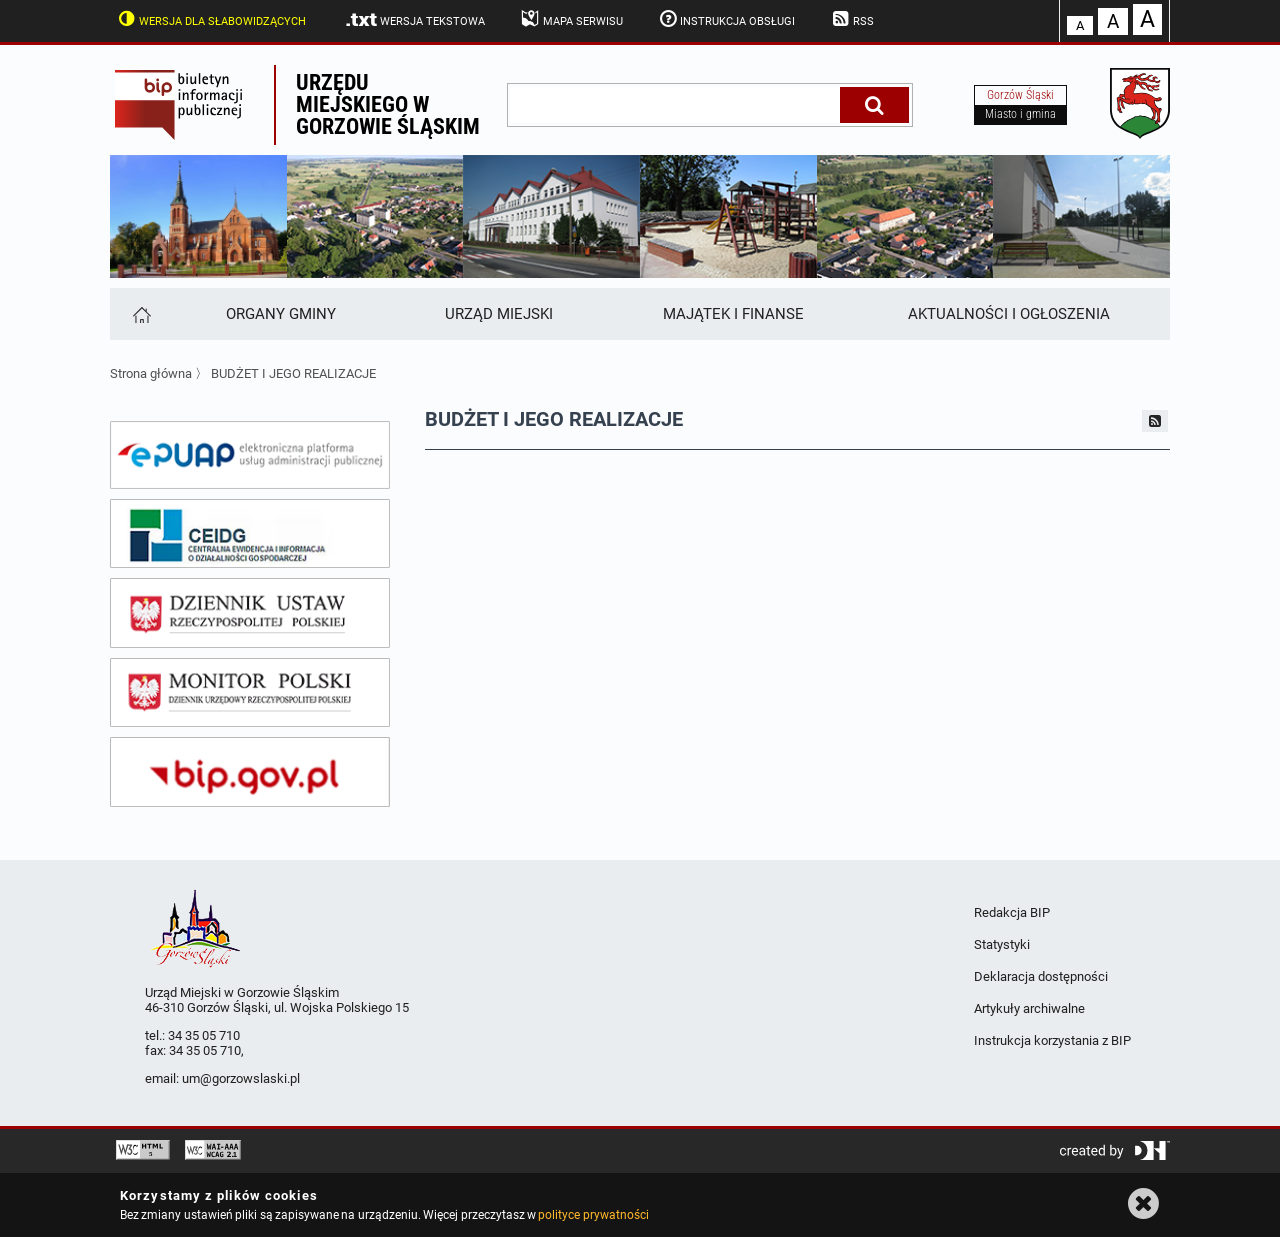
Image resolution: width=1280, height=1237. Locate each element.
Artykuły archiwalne (1029, 1008)
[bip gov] (250, 772)
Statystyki (1002, 944)
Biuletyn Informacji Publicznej (192, 105)
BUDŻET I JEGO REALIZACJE (293, 373)
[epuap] (250, 455)
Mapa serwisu (570, 19)
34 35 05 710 (204, 1035)
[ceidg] (250, 534)
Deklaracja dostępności (1041, 976)
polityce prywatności (593, 1215)
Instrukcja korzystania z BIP (1052, 1040)
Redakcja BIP (1012, 912)
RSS (851, 19)
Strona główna (151, 373)
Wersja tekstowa (414, 20)
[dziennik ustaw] (250, 613)
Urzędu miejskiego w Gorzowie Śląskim (388, 104)
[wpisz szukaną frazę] (675, 105)
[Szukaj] (874, 105)
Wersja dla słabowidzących (210, 19)
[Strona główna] (140, 314)
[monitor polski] (250, 693)
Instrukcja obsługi (726, 19)
